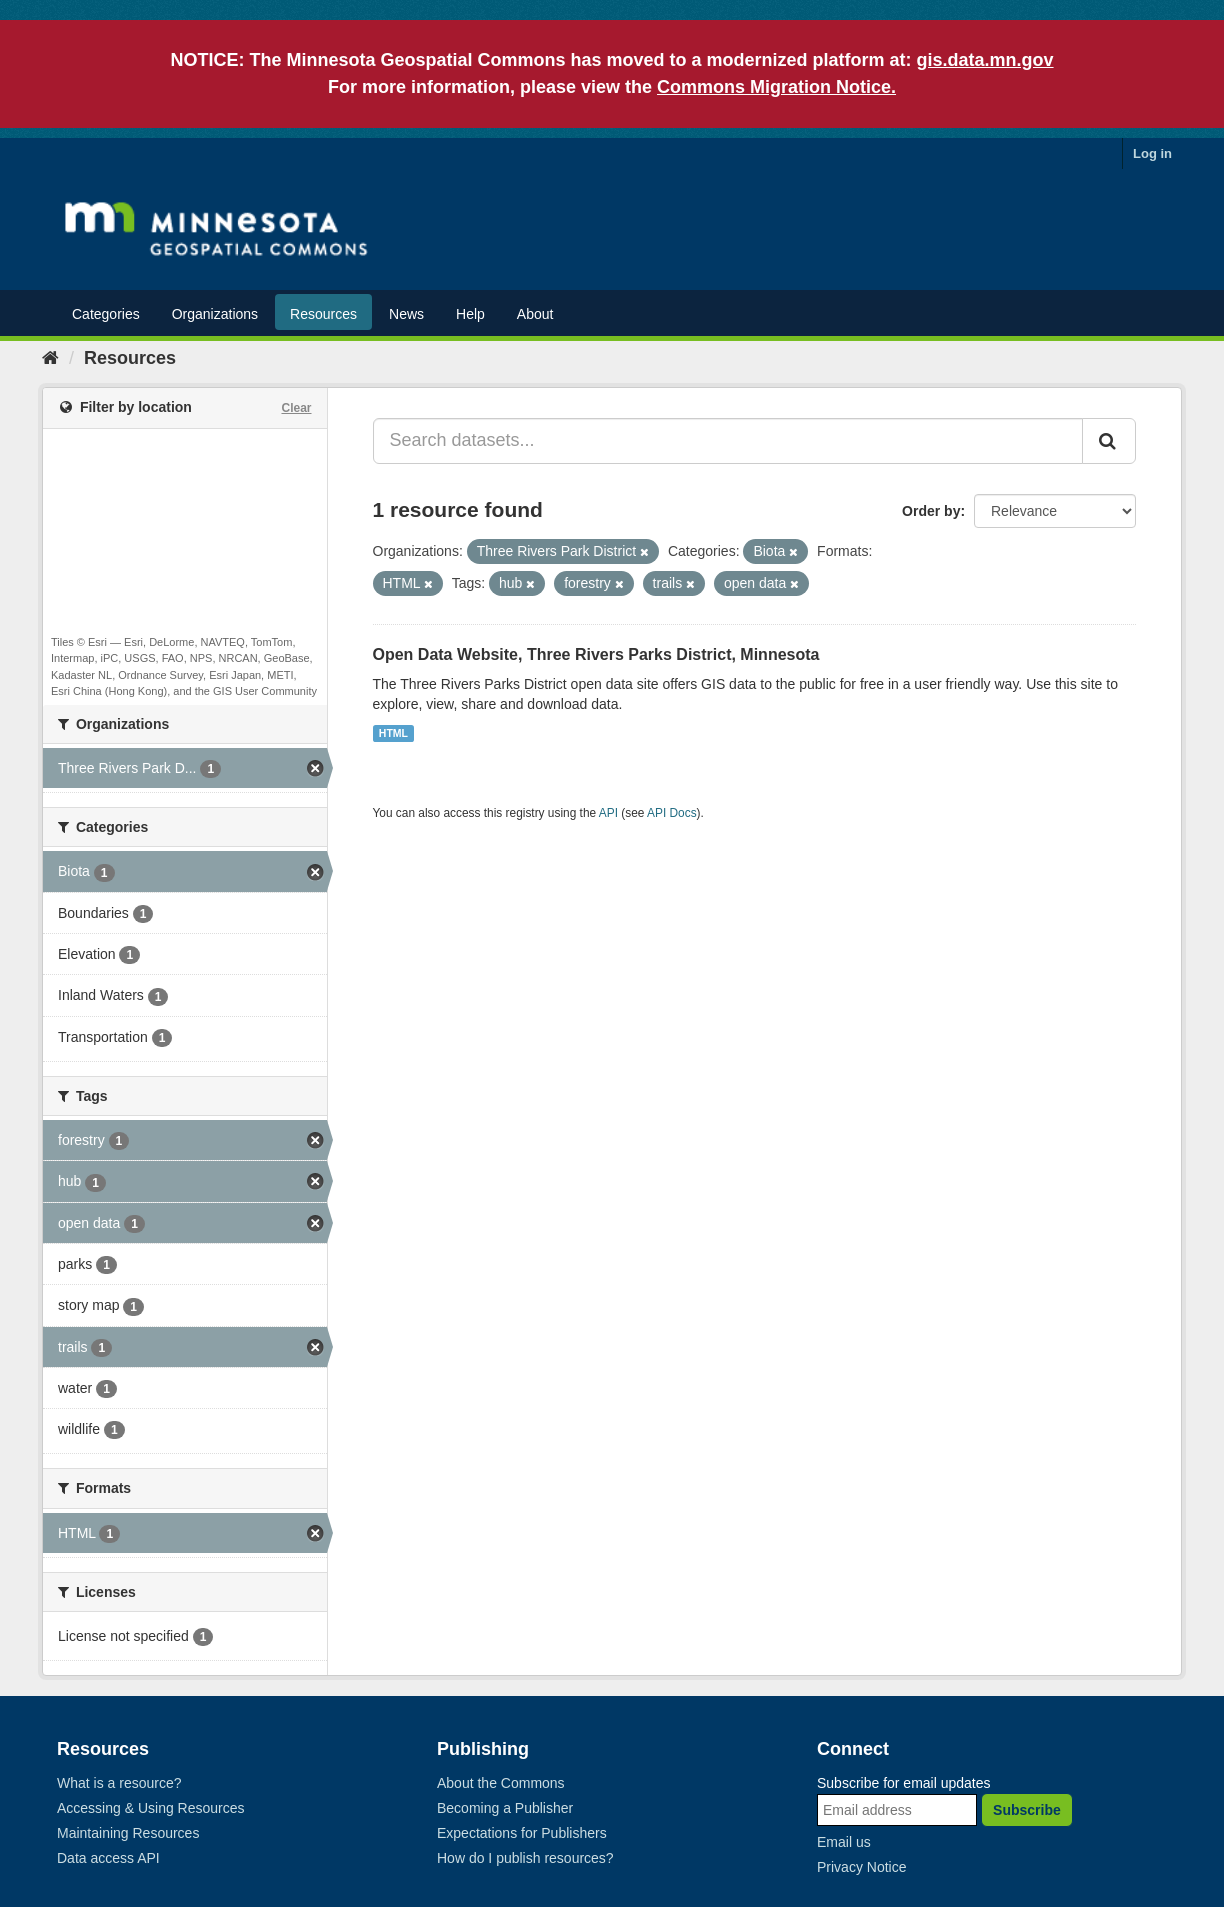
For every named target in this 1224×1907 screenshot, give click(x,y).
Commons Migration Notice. (776, 87)
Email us (844, 1842)
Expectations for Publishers (522, 1833)
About (535, 314)
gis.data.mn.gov (985, 60)
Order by (931, 511)
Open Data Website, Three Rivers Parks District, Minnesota (596, 654)
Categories (106, 314)
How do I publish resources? (525, 1858)
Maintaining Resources (128, 1833)
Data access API (108, 1858)
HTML (393, 733)
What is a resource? (119, 1783)
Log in (1152, 153)
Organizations (215, 314)
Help (470, 314)
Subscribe (1027, 1810)
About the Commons (501, 1783)
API (608, 813)
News (406, 314)
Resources (323, 314)
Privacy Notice (861, 1867)
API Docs (672, 813)
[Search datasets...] (728, 441)
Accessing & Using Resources (151, 1808)
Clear (296, 408)
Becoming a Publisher (505, 1808)
